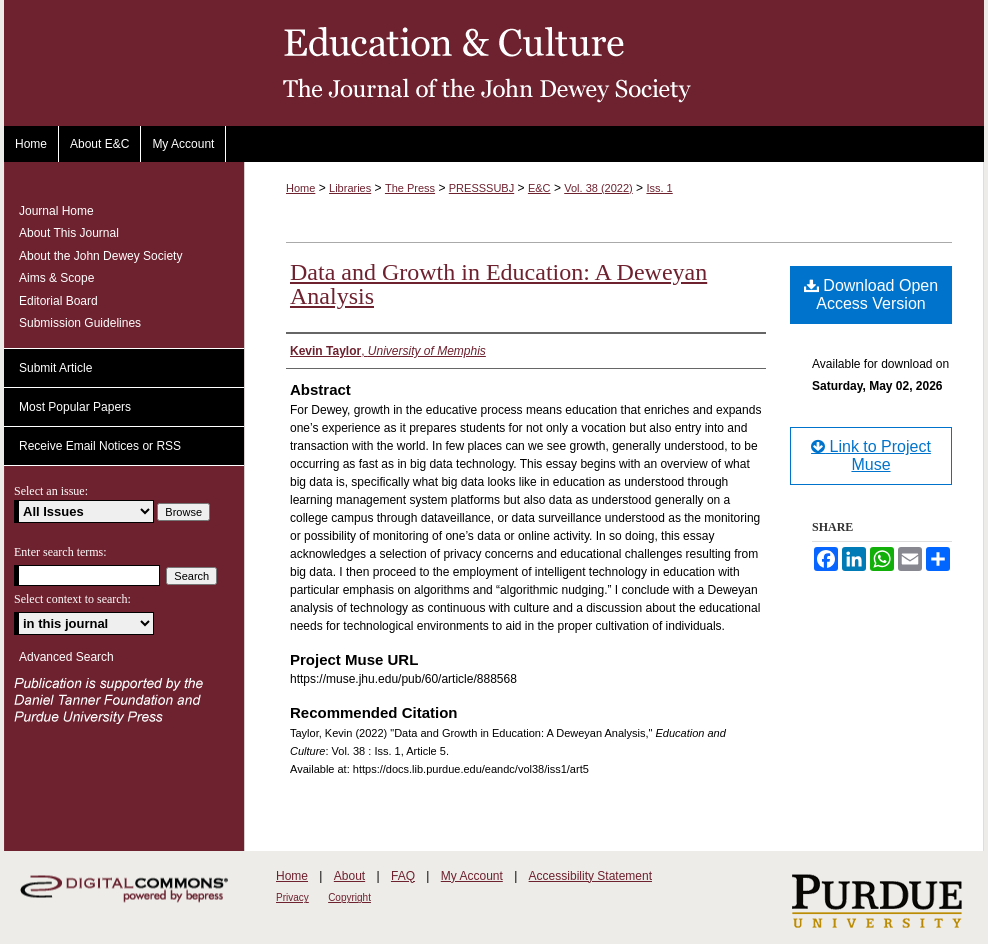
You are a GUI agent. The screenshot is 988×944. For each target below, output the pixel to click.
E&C (539, 188)
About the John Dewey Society (100, 256)
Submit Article (55, 368)
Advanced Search (66, 657)
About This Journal (69, 233)
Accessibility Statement (590, 876)
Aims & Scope (56, 278)
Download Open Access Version (871, 294)
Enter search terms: (60, 552)
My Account (472, 876)
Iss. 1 (659, 188)
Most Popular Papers (75, 407)
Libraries (350, 188)
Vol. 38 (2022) (598, 188)
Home (300, 188)
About (349, 876)
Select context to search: (72, 599)
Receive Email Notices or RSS (100, 446)
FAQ (403, 876)
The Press (410, 188)
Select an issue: (51, 491)
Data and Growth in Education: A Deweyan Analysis (498, 284)
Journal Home (56, 211)
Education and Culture (494, 63)
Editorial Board (58, 301)
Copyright (349, 897)
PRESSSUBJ (481, 188)
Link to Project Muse (871, 455)
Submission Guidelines (80, 323)
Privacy (292, 897)
